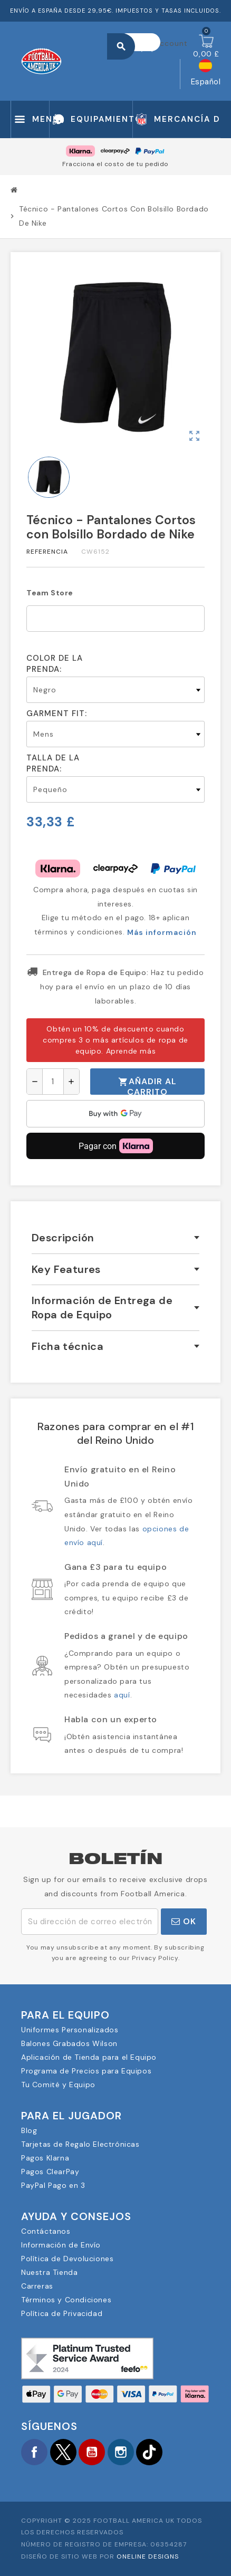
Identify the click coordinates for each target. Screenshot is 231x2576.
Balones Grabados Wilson (69, 2043)
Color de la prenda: (54, 663)
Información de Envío (61, 2245)
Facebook (34, 2452)
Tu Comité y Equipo (58, 2084)
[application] (115, 1113)
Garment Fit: (56, 713)
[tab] (115, 1237)
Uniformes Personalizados (69, 2029)
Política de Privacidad (61, 2313)
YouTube (92, 2452)
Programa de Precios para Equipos (86, 2071)
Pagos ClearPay (50, 2171)
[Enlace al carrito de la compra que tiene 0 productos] (206, 46)
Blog (29, 2130)
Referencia (47, 551)
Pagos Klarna (45, 2158)
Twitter (63, 2452)
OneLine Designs (148, 2556)
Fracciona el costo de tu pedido (115, 164)
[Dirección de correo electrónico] (89, 1921)
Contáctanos (46, 2231)
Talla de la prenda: (53, 763)
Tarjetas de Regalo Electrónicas (80, 2144)
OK (183, 1921)
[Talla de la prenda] (115, 789)
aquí (122, 1695)
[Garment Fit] (115, 734)
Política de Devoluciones (67, 2258)
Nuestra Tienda (49, 2272)
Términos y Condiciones (66, 2299)
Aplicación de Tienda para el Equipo (89, 2057)
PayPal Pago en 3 (53, 2185)
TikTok (149, 2452)
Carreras (37, 2286)
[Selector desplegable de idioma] (206, 74)
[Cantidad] (53, 1081)
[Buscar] (139, 42)
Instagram (121, 2452)
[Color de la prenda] (115, 690)
